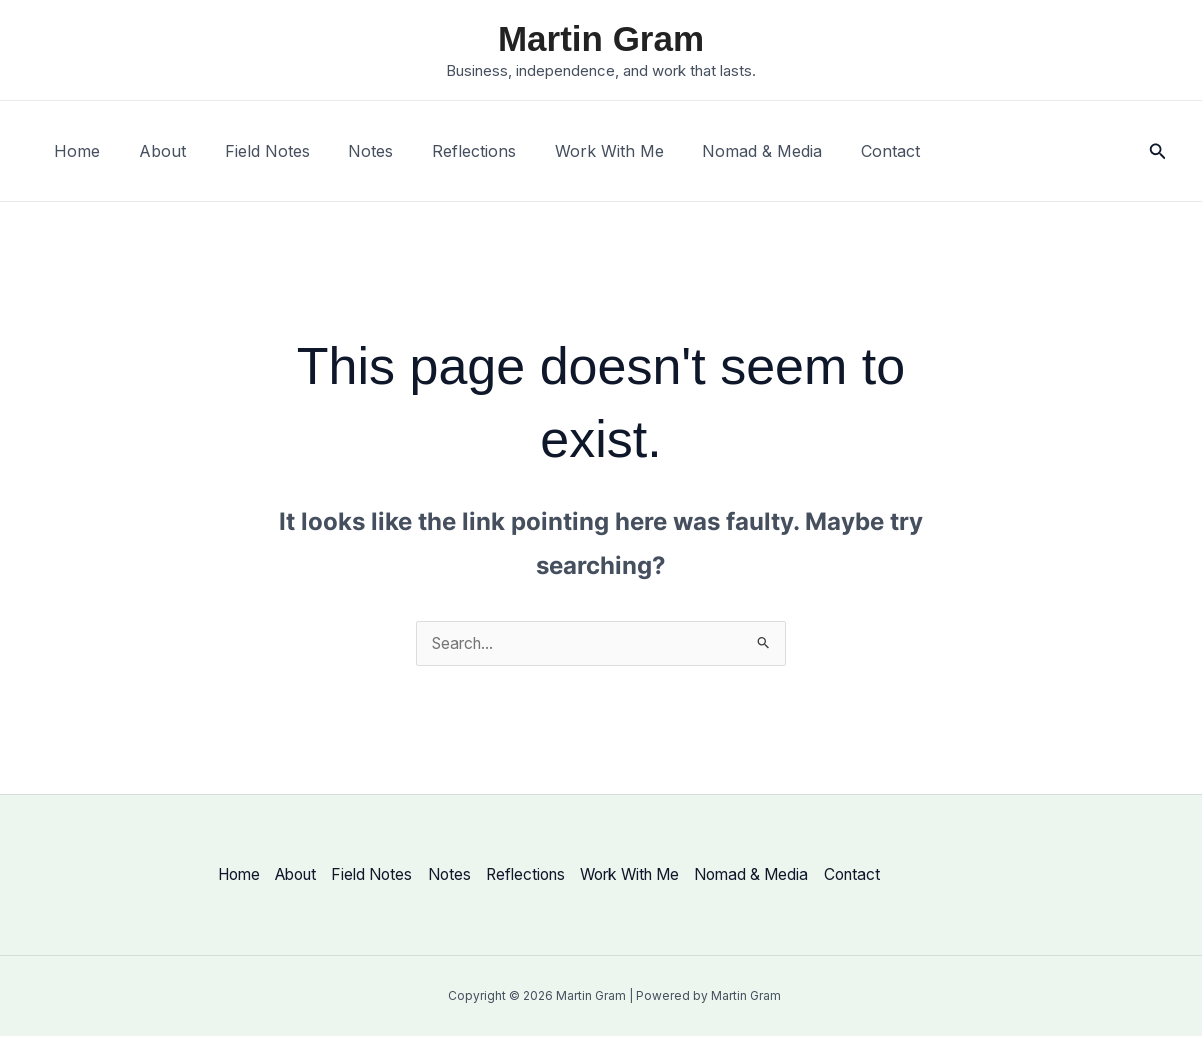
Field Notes (250, 151)
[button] (1158, 151)
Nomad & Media (719, 151)
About (152, 151)
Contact (840, 151)
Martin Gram (601, 38)
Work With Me (572, 151)
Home (74, 151)
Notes (347, 151)
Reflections (444, 151)
